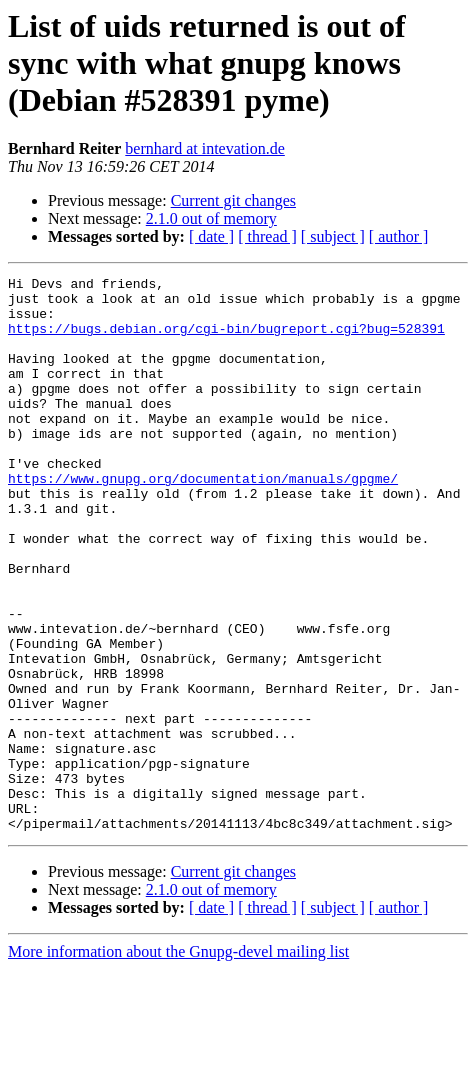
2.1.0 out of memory (211, 218)
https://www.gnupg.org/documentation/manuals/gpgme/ (203, 520)
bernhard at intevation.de (205, 148)
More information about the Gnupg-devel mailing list (178, 1062)
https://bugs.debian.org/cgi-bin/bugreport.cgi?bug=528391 (226, 340)
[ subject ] (333, 236)
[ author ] (399, 236)
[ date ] (211, 236)
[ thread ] (267, 236)
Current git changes (233, 200)
